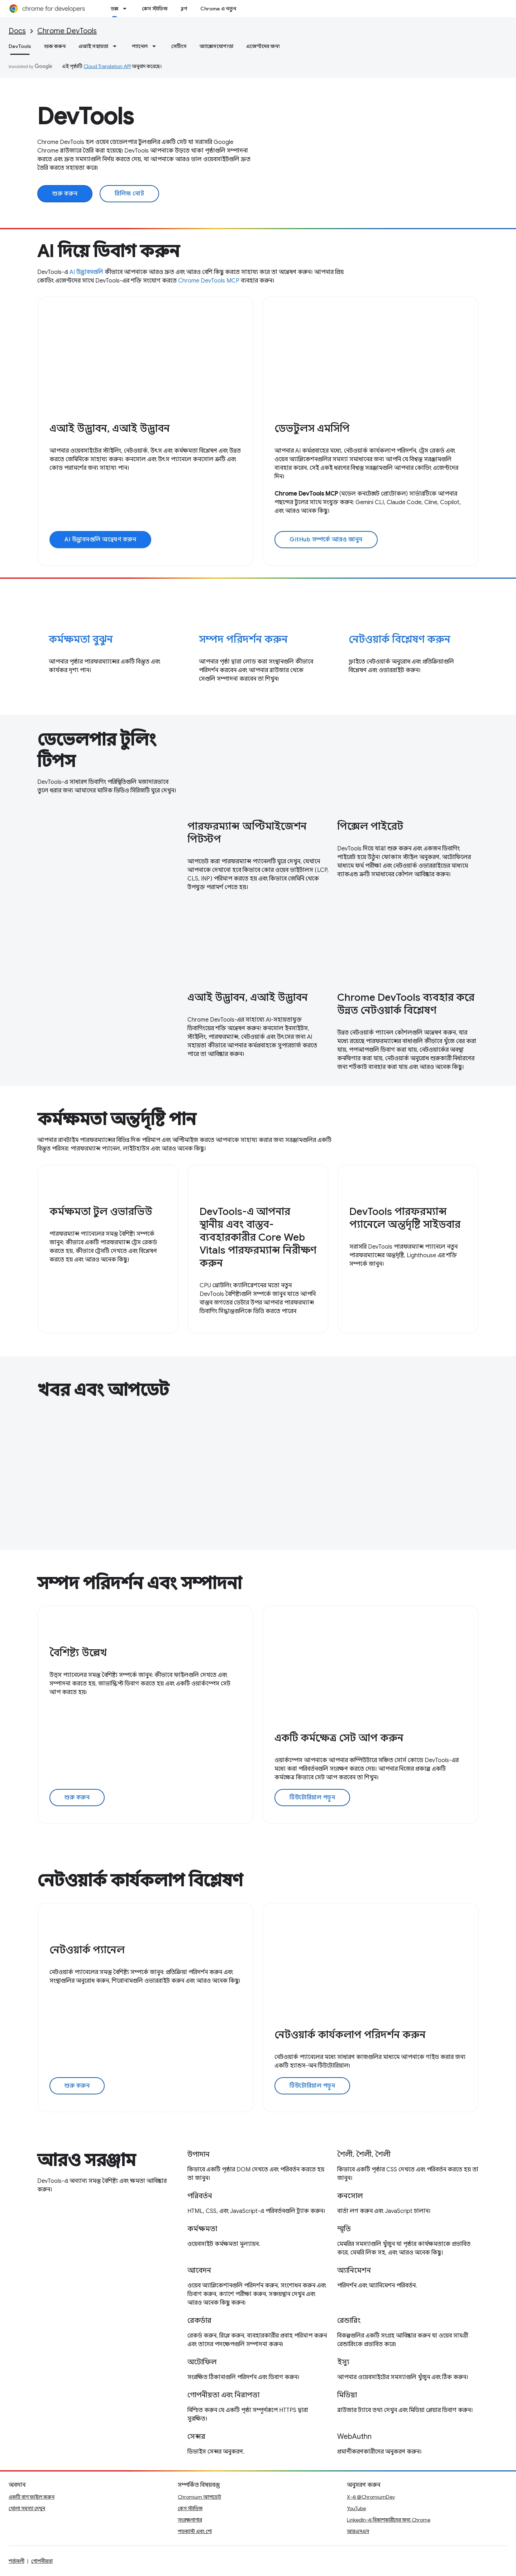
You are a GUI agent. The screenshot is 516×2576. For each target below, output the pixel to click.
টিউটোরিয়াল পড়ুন (312, 1797)
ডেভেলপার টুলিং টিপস (96, 750)
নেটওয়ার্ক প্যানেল (87, 1950)
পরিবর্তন (199, 2195)
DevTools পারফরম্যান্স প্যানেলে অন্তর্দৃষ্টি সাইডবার (404, 1218)
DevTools (85, 116)
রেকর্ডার (199, 2320)
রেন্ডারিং (348, 2320)
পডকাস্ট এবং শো (195, 2531)
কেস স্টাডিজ (155, 8)
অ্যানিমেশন (354, 2270)
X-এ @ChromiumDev (371, 2497)
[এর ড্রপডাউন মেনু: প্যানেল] (156, 46)
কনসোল (350, 2195)
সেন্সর (196, 2436)
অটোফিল (202, 2362)
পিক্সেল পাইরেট (370, 826)
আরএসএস (358, 2531)
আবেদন (199, 2270)
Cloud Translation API (107, 66)
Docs (17, 30)
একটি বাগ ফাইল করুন (31, 2497)
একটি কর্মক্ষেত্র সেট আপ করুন (338, 1738)
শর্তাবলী (16, 2561)
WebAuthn (354, 2436)
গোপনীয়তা (42, 2561)
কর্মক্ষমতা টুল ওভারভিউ (100, 1211)
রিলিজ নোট (129, 193)
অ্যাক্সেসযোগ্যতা (216, 46)
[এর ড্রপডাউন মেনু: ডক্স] (126, 8)
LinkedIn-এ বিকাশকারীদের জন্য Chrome (388, 2520)
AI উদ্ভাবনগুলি (86, 272)
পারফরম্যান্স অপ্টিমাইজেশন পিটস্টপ (247, 832)
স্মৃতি (344, 2228)
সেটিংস (179, 46)
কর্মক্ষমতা (202, 2228)
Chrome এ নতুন (218, 8)
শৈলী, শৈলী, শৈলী (364, 2154)
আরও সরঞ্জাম (86, 2160)
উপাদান (198, 2154)
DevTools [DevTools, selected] (20, 46)
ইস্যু (343, 2362)
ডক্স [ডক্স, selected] (114, 8)
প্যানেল (140, 46)
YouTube (356, 2508)
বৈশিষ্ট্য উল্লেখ (78, 1652)
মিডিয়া (347, 2395)
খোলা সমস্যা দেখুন (27, 2508)
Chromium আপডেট (199, 2497)
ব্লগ (184, 8)
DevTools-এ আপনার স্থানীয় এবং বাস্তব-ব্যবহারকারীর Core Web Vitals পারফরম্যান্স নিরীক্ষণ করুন (258, 1237)
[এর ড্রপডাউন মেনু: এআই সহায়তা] (116, 46)
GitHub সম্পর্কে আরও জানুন (326, 539)
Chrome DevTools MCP (208, 280)
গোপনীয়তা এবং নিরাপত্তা (223, 2395)
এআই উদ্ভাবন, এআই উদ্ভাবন (109, 428)
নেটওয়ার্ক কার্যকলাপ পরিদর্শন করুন (350, 2035)
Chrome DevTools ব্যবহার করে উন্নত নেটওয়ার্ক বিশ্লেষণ (405, 1004)
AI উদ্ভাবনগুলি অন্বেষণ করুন (100, 539)
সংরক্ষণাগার (190, 2520)
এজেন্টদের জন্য (263, 46)
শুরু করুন (55, 46)
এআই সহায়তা (93, 46)
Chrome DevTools (67, 30)
